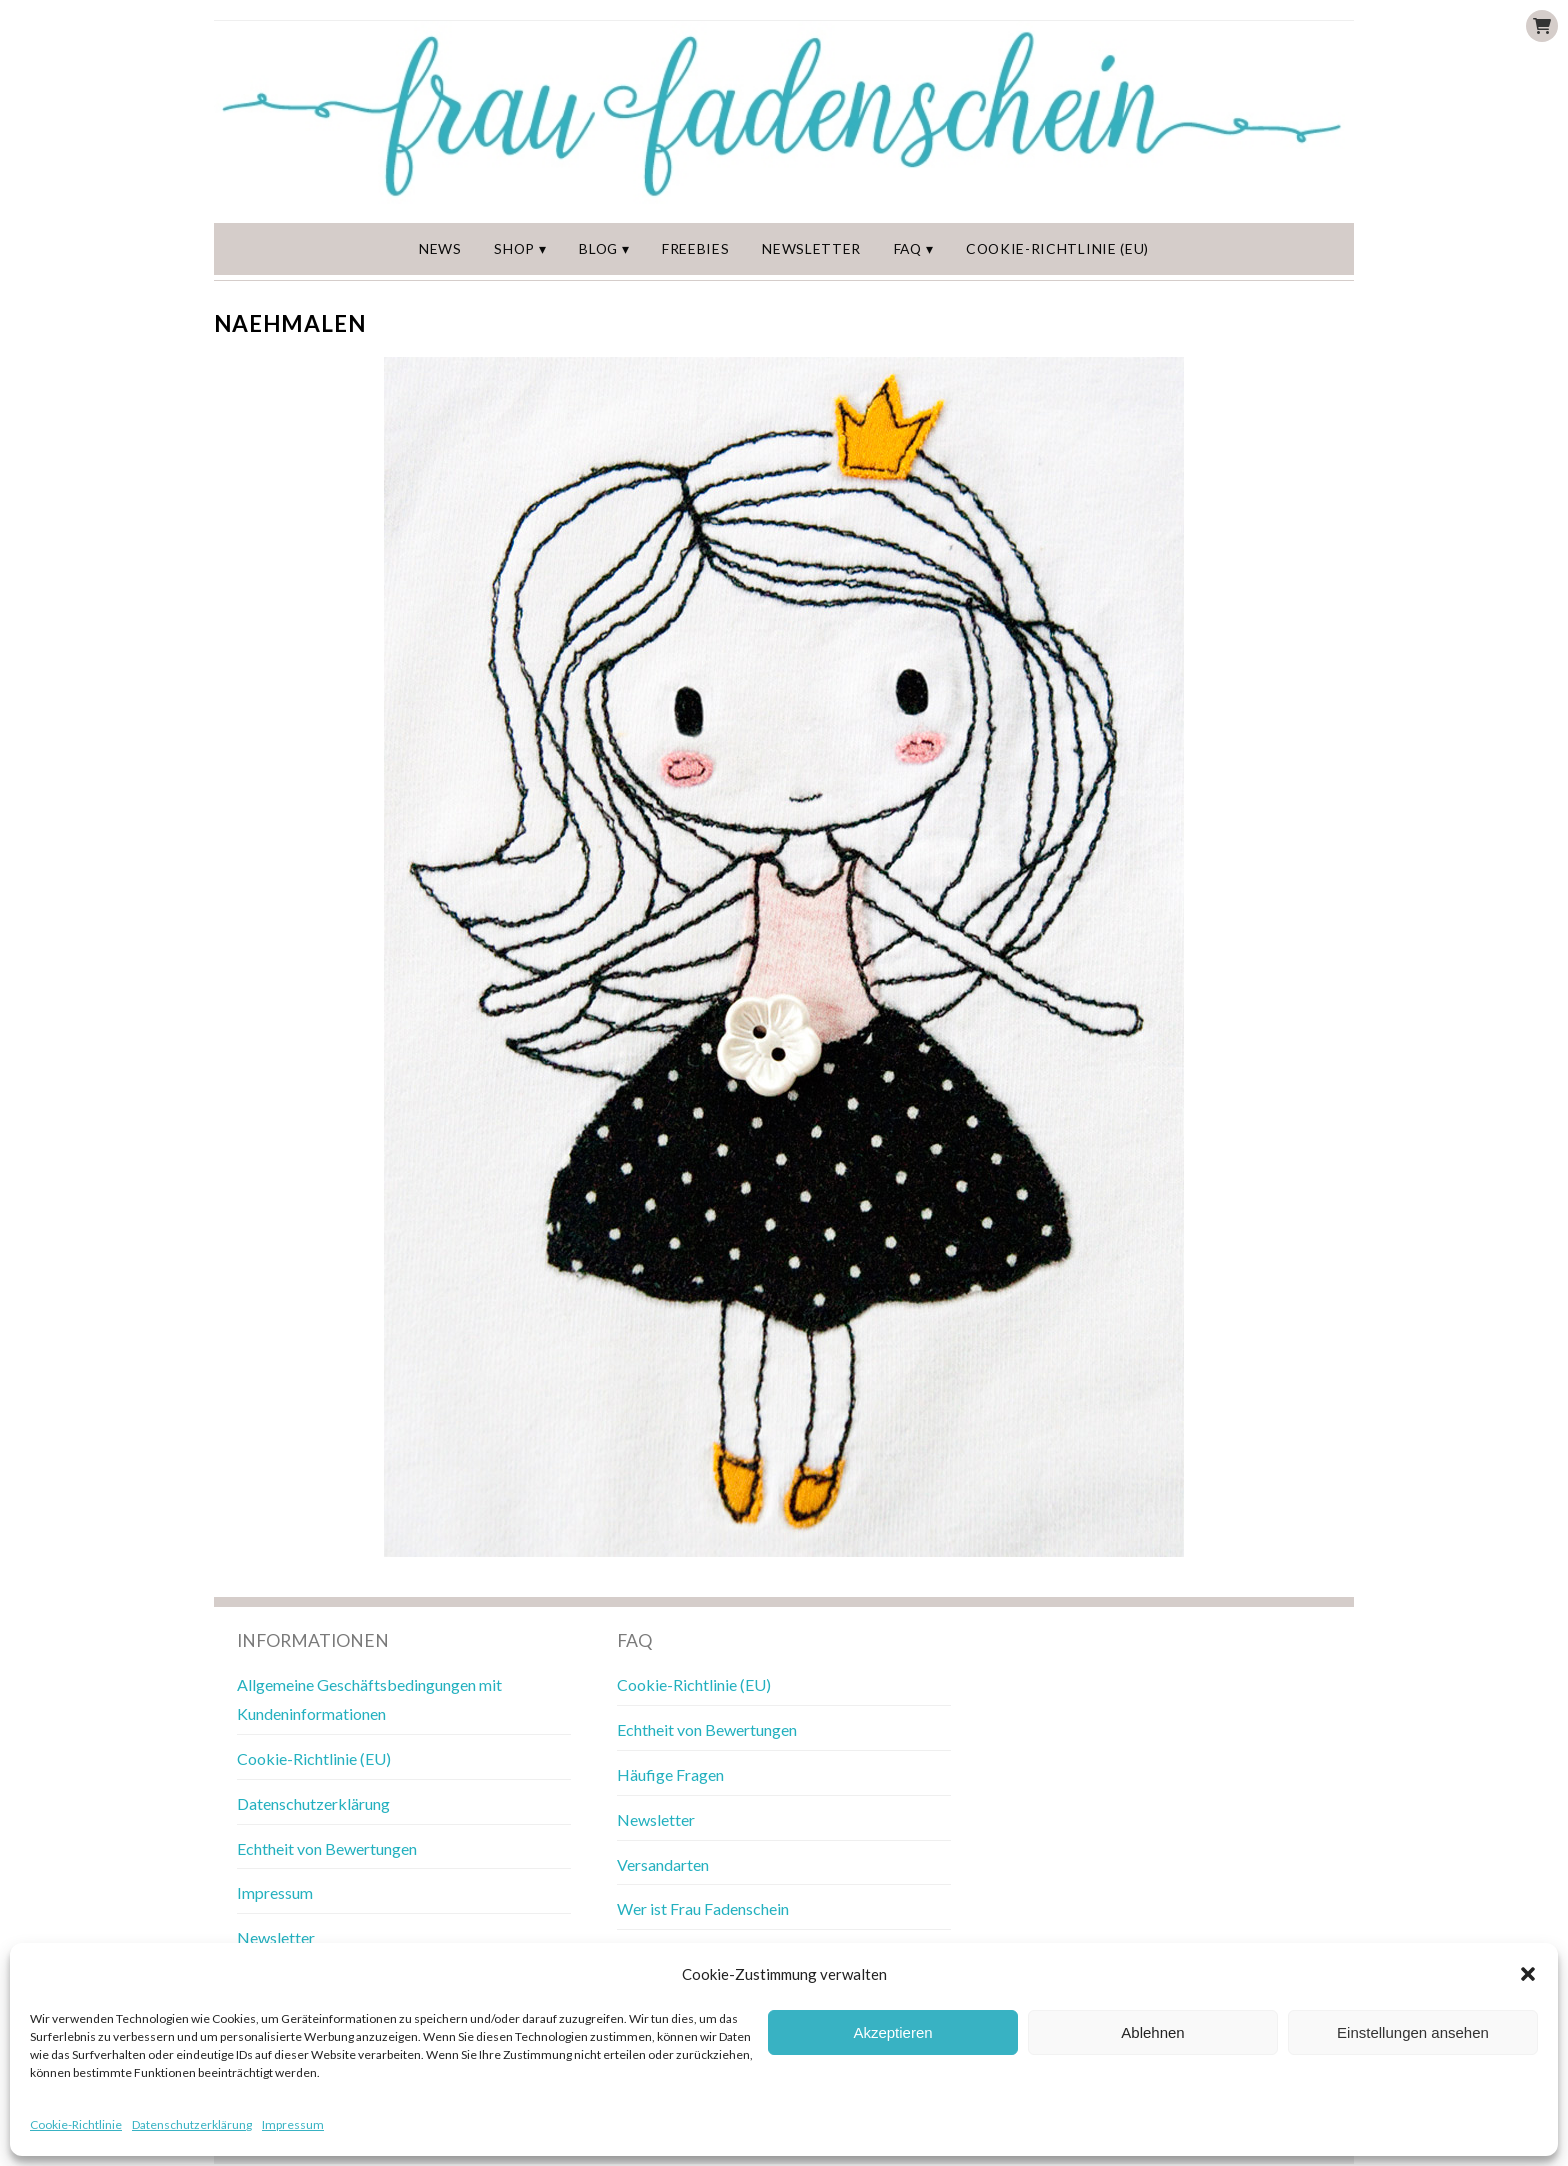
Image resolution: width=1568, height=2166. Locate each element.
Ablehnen (1152, 2032)
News (446, 249)
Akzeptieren (892, 2032)
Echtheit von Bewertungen (327, 1849)
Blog (605, 249)
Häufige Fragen (670, 1776)
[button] (1528, 1974)
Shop (521, 249)
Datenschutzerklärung (192, 2124)
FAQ (911, 249)
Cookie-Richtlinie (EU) (1056, 249)
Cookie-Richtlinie (76, 2124)
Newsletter (815, 249)
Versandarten (663, 1865)
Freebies (701, 249)
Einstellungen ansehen (1413, 2032)
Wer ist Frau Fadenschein (703, 1910)
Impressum (293, 2124)
